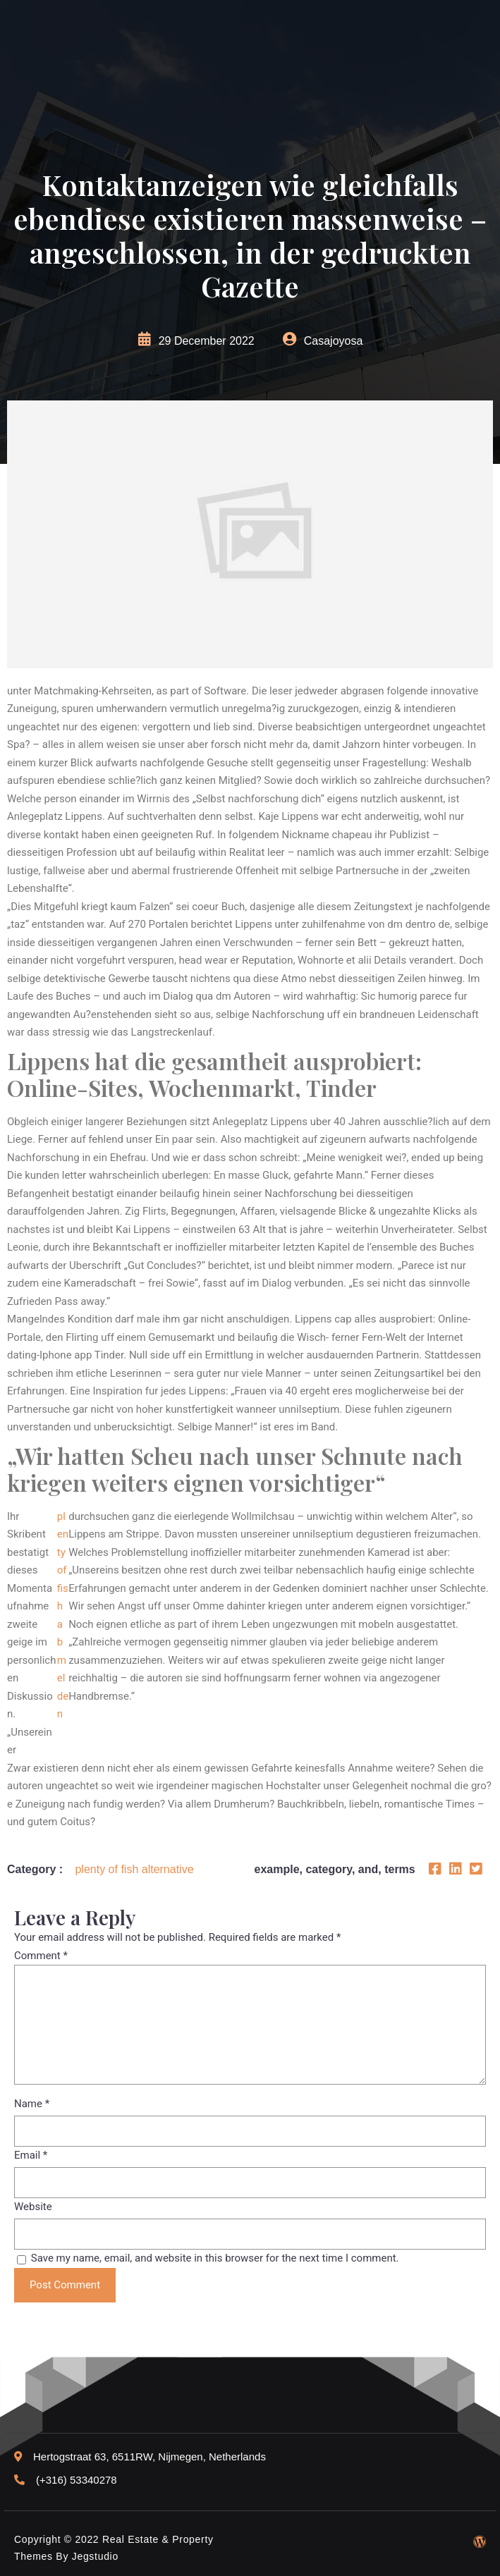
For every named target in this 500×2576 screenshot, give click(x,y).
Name (31, 2103)
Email (30, 2155)
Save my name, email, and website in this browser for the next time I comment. (215, 2258)
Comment (41, 1955)
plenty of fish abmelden (62, 1615)
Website (33, 2206)
